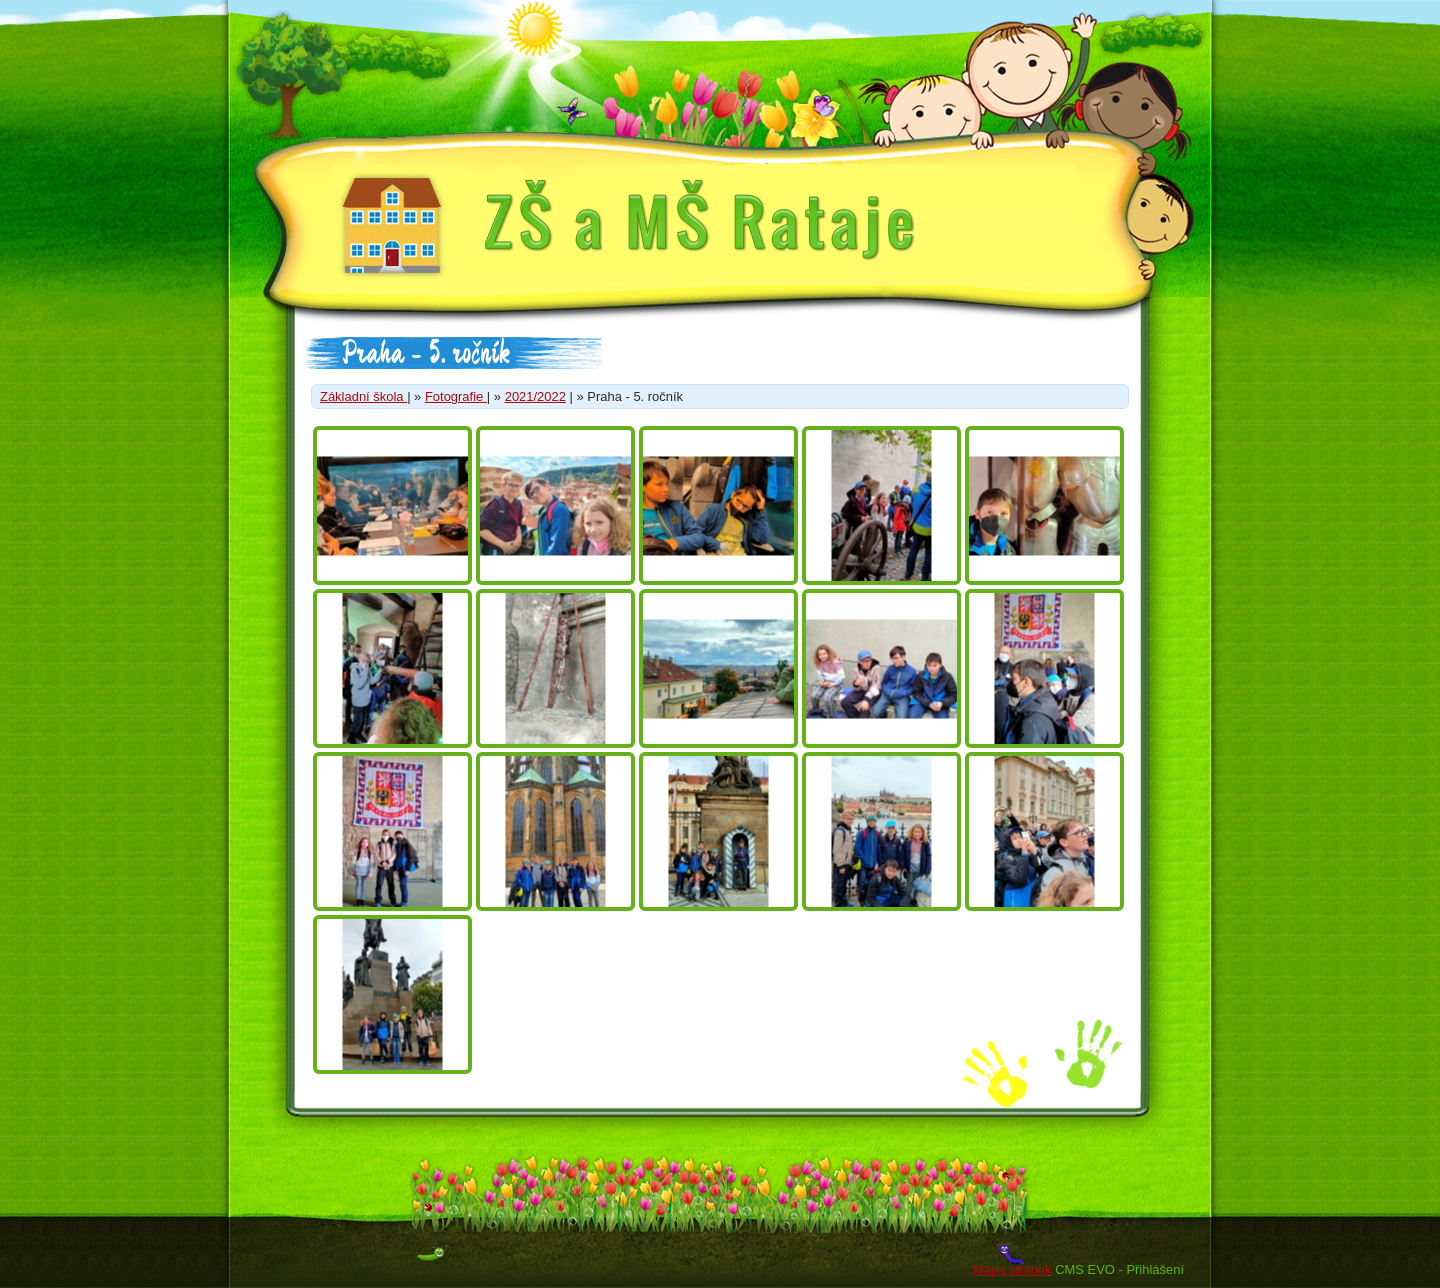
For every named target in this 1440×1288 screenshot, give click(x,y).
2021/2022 (535, 396)
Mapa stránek (1012, 1269)
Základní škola (363, 396)
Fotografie (456, 396)
